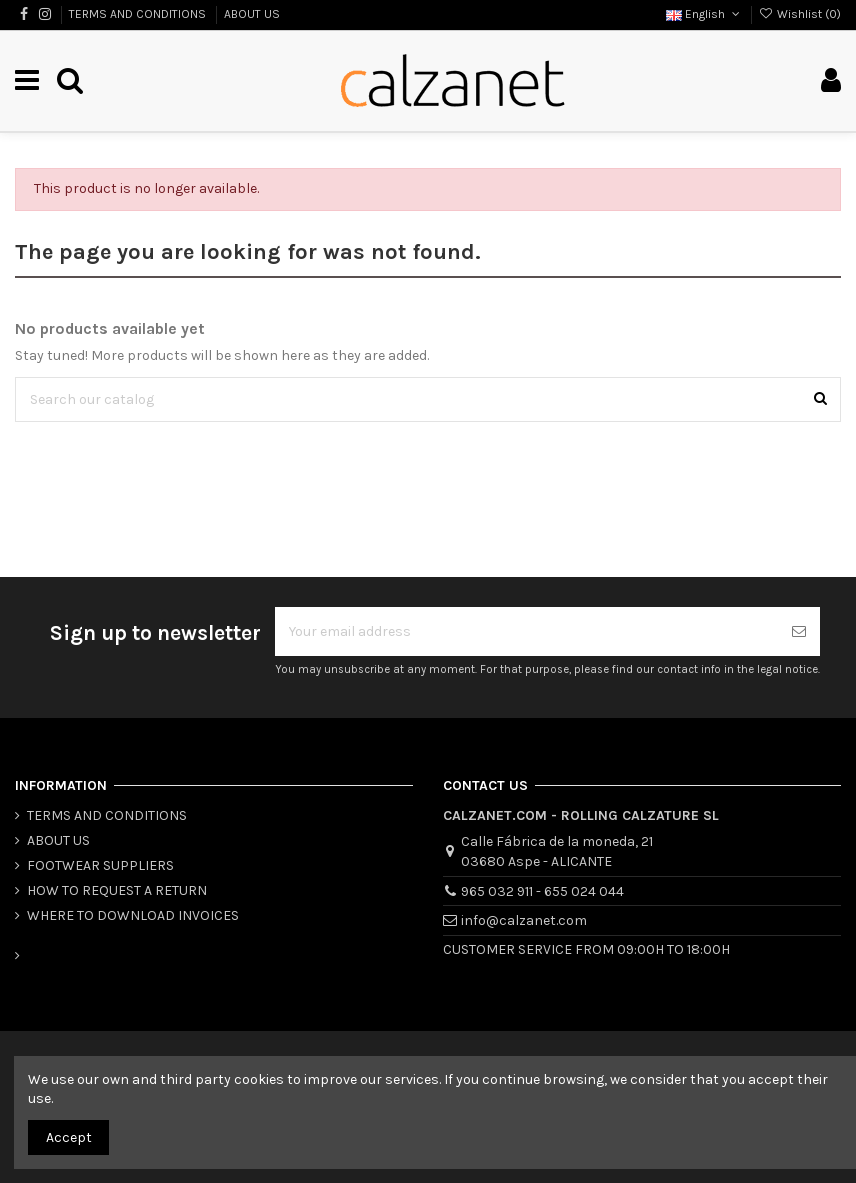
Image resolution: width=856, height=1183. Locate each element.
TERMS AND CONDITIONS (139, 14)
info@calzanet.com (524, 920)
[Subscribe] (799, 631)
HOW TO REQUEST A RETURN (117, 890)
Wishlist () (800, 14)
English (704, 14)
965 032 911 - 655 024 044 (542, 891)
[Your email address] (526, 631)
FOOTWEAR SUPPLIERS (100, 865)
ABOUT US (252, 14)
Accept (69, 1137)
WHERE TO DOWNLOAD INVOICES (133, 915)
